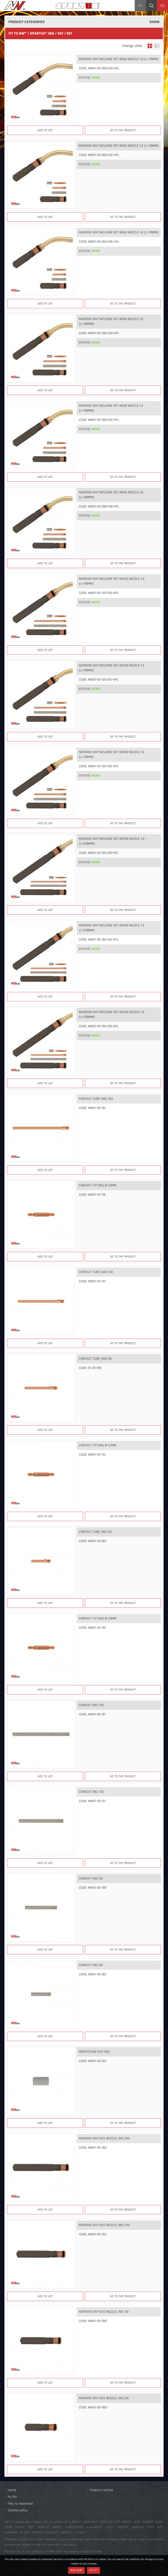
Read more (76, 2570)
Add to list (45, 130)
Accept (93, 2570)
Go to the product (123, 130)
